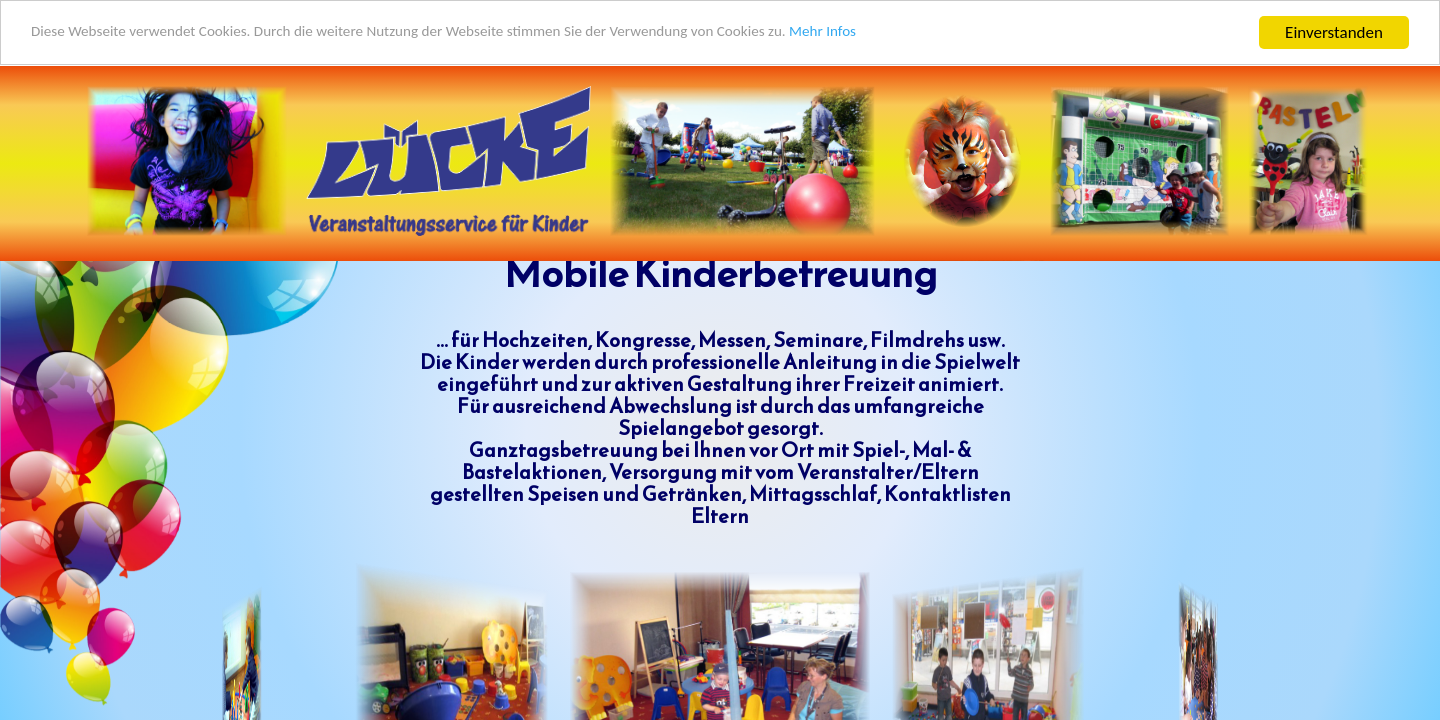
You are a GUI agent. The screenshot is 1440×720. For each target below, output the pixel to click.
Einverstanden (1334, 31)
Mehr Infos (920, 32)
